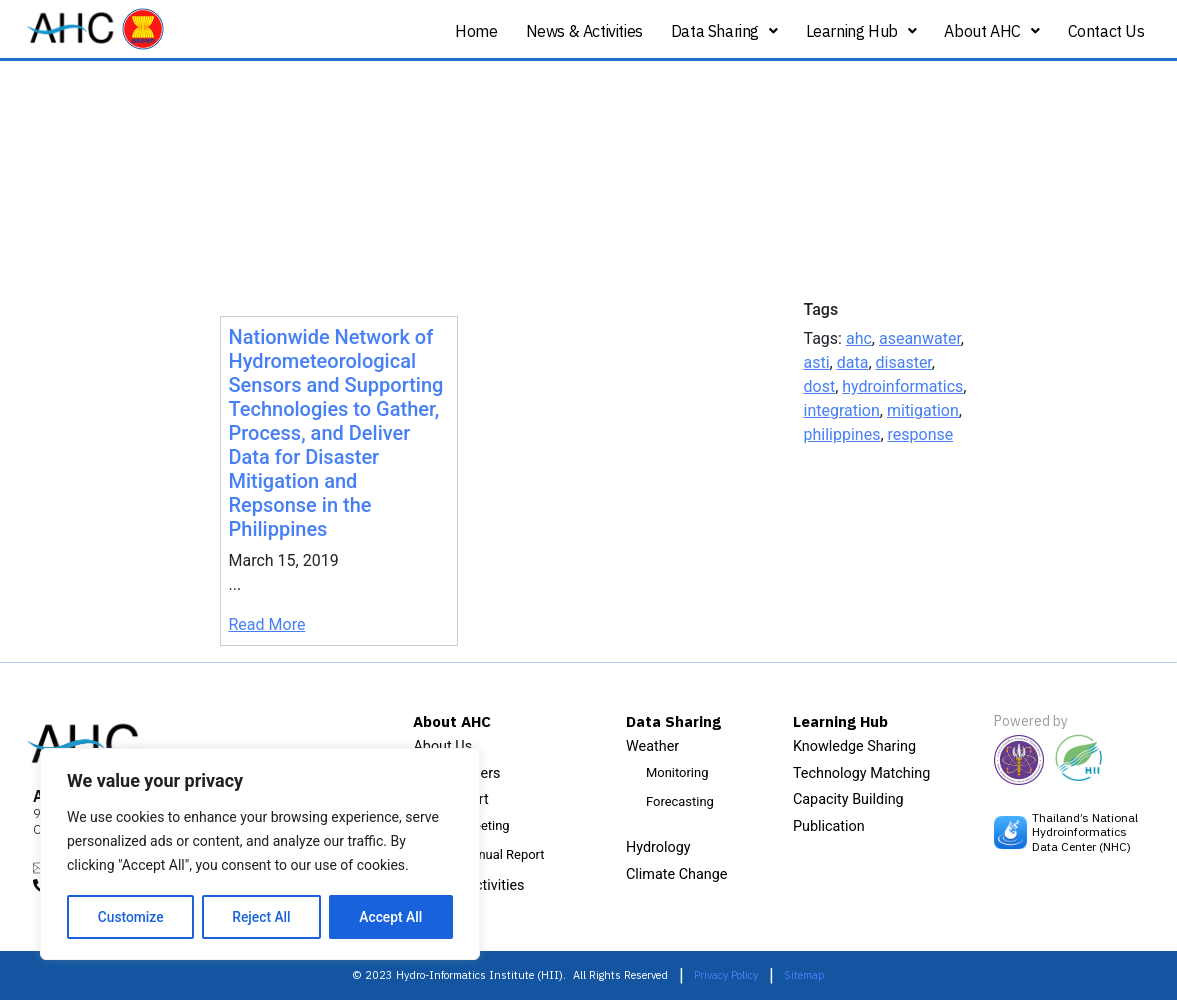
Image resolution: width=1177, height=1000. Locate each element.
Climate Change (677, 874)
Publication (829, 826)
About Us (442, 746)
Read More (267, 624)
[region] (260, 855)
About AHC (991, 31)
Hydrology (658, 847)
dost (820, 386)
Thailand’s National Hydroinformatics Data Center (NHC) (1085, 832)
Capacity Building (848, 799)
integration (842, 410)
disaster (904, 362)
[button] (724, 31)
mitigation (923, 410)
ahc (859, 338)
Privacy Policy (726, 975)
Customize (130, 917)
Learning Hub (861, 31)
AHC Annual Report (488, 854)
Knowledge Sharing (854, 746)
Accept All (391, 917)
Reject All (261, 917)
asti (817, 362)
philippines (842, 434)
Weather (652, 746)
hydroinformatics (902, 386)
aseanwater (920, 338)
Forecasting (680, 801)
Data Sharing (724, 31)
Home (476, 31)
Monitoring (677, 772)
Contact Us (1106, 31)
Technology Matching (861, 773)
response (921, 434)
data (853, 362)
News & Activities (584, 31)
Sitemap (804, 975)
